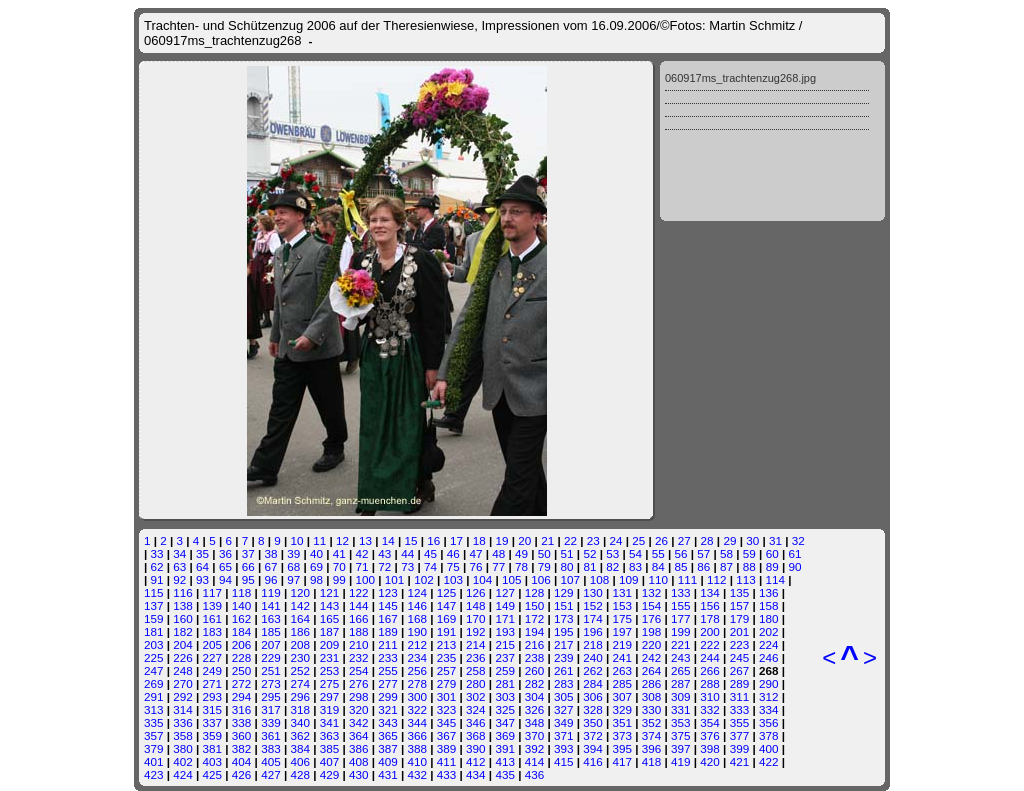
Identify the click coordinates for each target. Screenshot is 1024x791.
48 (498, 553)
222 (710, 644)
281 (505, 683)
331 (681, 709)
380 (183, 748)
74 (430, 566)
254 (359, 670)
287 (681, 683)
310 (710, 696)
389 (447, 748)
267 (740, 670)
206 (242, 644)
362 (300, 735)
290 (769, 683)
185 (271, 631)
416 (593, 761)
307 (623, 696)
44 (407, 553)
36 (225, 553)
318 (300, 709)
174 (593, 618)
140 (242, 605)
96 (270, 579)
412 (476, 761)
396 (652, 748)
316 (242, 709)
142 (300, 605)
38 (270, 553)
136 (769, 592)
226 (183, 657)
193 (505, 631)
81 (589, 566)
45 (430, 553)
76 (475, 566)
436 (535, 774)
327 (564, 709)
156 (710, 605)
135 (740, 592)
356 (769, 722)
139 (213, 605)
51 (567, 553)
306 (593, 696)
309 (681, 696)
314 (183, 709)
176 (652, 618)
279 (447, 683)
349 (564, 722)
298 (359, 696)
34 (179, 553)
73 (407, 566)
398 (710, 748)
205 (213, 644)
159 (154, 618)
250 (242, 670)
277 (388, 683)
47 (475, 553)
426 (242, 774)
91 (157, 579)
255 (388, 670)
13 (365, 540)
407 (330, 761)
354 (710, 722)
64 (202, 566)
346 (476, 722)
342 (359, 722)
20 (524, 540)
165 (330, 618)
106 (541, 579)
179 (740, 618)
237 (505, 657)
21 (547, 540)
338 (242, 722)
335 (154, 722)
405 (271, 761)
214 (476, 644)
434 (476, 774)
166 (359, 618)
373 (623, 735)
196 (593, 631)
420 (710, 761)
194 (535, 631)
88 (749, 566)
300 (418, 696)
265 (681, 670)
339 (271, 722)
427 (271, 774)
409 (388, 761)
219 (623, 644)
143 (330, 605)
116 (183, 592)
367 (447, 735)
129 (564, 592)
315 (213, 709)
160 (183, 618)
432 (418, 774)
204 (183, 644)
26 (661, 540)
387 (388, 748)
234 (418, 657)
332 (710, 709)
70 (339, 566)
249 (213, 670)
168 (418, 618)
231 (330, 657)
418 (652, 761)
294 (242, 696)
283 (564, 683)
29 (729, 540)
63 (179, 566)
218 (593, 644)
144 (359, 605)
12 (342, 540)
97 (293, 579)
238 (535, 657)
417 (623, 761)
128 (535, 592)
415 (564, 761)
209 (330, 644)
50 (544, 553)
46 (453, 553)
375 (681, 735)
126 (476, 592)
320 (359, 709)
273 (271, 683)
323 (447, 709)
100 (366, 579)
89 (772, 566)
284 (593, 683)
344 (418, 722)
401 (154, 761)
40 (316, 553)
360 (242, 735)
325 (505, 709)
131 (623, 592)
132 (652, 592)
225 (154, 657)
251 (271, 670)
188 (359, 631)
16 (433, 540)
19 (502, 540)
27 (684, 540)
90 (794, 566)
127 (505, 592)
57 (703, 553)
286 (652, 683)
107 (571, 579)
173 (564, 618)
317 (271, 709)
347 (505, 722)
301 (447, 696)
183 (213, 631)
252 (300, 670)
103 (453, 579)
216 (535, 644)
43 (384, 553)
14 (388, 540)
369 (505, 735)
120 (300, 592)
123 (388, 592)
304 (535, 696)
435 (505, 774)
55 (658, 553)
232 (359, 657)
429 (330, 774)
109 (629, 579)
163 (271, 618)
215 (505, 644)
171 (505, 618)
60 (772, 553)
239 (564, 657)
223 (740, 644)
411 (447, 761)
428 (300, 774)
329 (623, 709)
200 (710, 631)
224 (769, 644)
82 (612, 566)
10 (297, 540)
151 (564, 605)
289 (740, 683)
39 (293, 553)
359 (213, 735)
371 (564, 735)
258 (476, 670)
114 (776, 579)
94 (225, 579)
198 (652, 631)
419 (681, 761)
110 (658, 579)
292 (183, 696)
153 (623, 605)
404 (242, 761)
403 (213, 761)
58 (726, 553)
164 (300, 618)
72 (384, 566)
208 (300, 644)
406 (300, 761)
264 (652, 670)
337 (213, 722)
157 (740, 605)
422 (769, 761)
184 (242, 631)
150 (535, 605)
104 (483, 579)
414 (535, 761)
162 (242, 618)
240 (593, 657)
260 (535, 670)
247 (154, 670)
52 (589, 553)
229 (271, 657)
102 (424, 579)
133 (681, 592)
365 (388, 735)
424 (183, 774)
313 (154, 709)
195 (564, 631)
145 (388, 605)
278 (418, 683)
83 (635, 566)
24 (615, 540)
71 (362, 566)
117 (213, 592)
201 (740, 631)
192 (476, 631)
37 (248, 553)
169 (447, 618)
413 (505, 761)
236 (476, 657)
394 (593, 748)
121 (330, 592)
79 (544, 566)
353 (681, 722)
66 (248, 566)
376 (710, 735)
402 (183, 761)
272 (242, 683)
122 (359, 592)
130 (593, 592)
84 (658, 566)
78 (521, 566)
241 (623, 657)
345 (447, 722)
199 (681, 631)
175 (623, 618)
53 (612, 553)
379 (154, 748)
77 (498, 566)
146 (418, 605)
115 (154, 592)
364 (359, 735)
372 (593, 735)
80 (567, 566)
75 (453, 566)
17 (456, 540)
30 (752, 540)
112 (717, 579)
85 (681, 566)
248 (183, 670)
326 (535, 709)
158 (769, 605)
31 (775, 540)
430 (359, 774)
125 (447, 592)
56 (681, 553)
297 (330, 696)
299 (388, 696)
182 (183, 631)
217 (564, 644)
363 (330, 735)
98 (316, 579)
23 (593, 540)
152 (593, 605)
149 (505, 605)
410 (418, 761)
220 (652, 644)
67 (270, 566)
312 (769, 696)
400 (769, 748)
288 (710, 683)
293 (213, 696)
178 (710, 618)
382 (242, 748)
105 (512, 579)
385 (330, 748)
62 (157, 566)
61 (794, 553)
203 (154, 644)
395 (623, 748)
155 (681, 605)
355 (740, 722)
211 (388, 644)
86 (703, 566)
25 (638, 540)
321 (388, 709)
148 (476, 605)
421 (740, 761)
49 (521, 553)
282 (535, 683)
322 (418, 709)
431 (388, 774)
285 (623, 683)
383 (271, 748)
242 (652, 657)
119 (271, 592)
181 (154, 631)
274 (300, 683)
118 (242, 592)
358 (183, 735)
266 (710, 670)
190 (418, 631)
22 (570, 540)
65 (225, 566)
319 (330, 709)
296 (300, 696)
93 (202, 579)
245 (740, 657)
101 (395, 579)
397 (681, 748)
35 (202, 553)
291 (154, 696)
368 (476, 735)
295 (271, 696)
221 (681, 644)
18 (479, 540)
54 (635, 553)
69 (316, 566)
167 (388, 618)
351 (623, 722)
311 (740, 696)
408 (359, 761)
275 (330, 683)
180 (769, 618)
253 (330, 670)
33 (157, 553)
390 (476, 748)
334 (769, 709)
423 (154, 774)
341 (330, 722)
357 (154, 735)
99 (339, 579)
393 (564, 748)
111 (688, 579)
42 (362, 553)
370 (535, 735)
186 (300, 631)
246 (769, 657)
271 (213, 683)
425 (213, 774)
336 (183, 722)
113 (746, 579)
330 (652, 709)
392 (535, 748)
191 (447, 631)
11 (319, 540)
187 (330, 631)
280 (476, 683)
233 (388, 657)
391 (505, 748)
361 (271, 735)
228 (242, 657)
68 (293, 566)
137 (154, 605)
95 (248, 579)
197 (623, 631)
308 (652, 696)
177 (681, 618)
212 (418, 644)
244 (710, 657)
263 (623, 670)
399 (740, 748)
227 (213, 657)
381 (213, 748)
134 (710, 592)
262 (593, 670)
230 (300, 657)
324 (476, 709)
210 (359, 644)
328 (593, 709)
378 (769, 735)
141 (271, 605)
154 (652, 605)
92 (179, 579)
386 (359, 748)
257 (447, 670)
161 (213, 618)
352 (652, 722)
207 (271, 644)
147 (447, 605)
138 (183, 605)
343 (388, 722)
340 (300, 722)
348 (535, 722)
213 (447, 644)
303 (505, 696)
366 (418, 735)
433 (447, 774)
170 (476, 618)
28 (707, 540)
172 (535, 618)
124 (418, 592)
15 (410, 540)
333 (740, 709)
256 (418, 670)
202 (769, 631)
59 (749, 553)
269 (154, 683)
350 (593, 722)
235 (447, 657)
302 (476, 696)
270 (183, 683)
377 (740, 735)
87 (726, 566)
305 (564, 696)
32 (798, 540)
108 (600, 579)
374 (652, 735)
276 (359, 683)
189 (388, 631)
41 (339, 553)
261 (564, 670)
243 (681, 657)
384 (300, 748)
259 (505, 670)
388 (418, 748)
